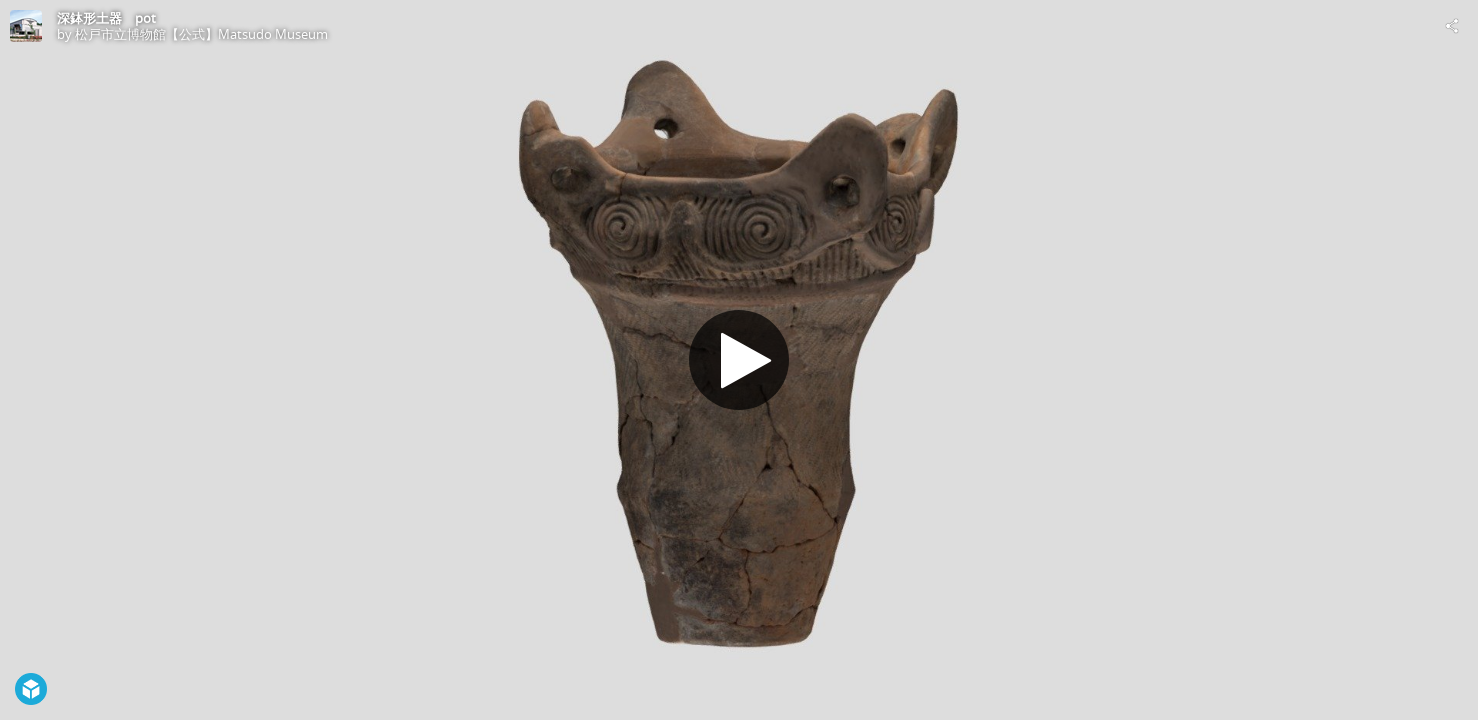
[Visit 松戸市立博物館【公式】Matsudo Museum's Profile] (26, 26)
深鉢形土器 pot (106, 18)
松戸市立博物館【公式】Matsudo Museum (201, 34)
